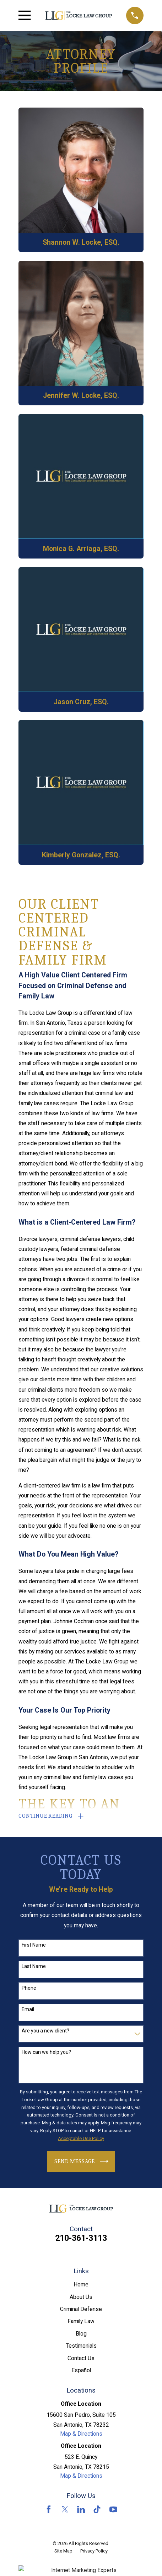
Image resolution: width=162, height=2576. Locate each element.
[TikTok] (97, 2509)
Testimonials (81, 2345)
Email (28, 2009)
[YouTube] (113, 2509)
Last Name (34, 1966)
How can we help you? (46, 2052)
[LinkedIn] (81, 2509)
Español (81, 2370)
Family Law (81, 2321)
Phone (29, 1988)
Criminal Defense (81, 2309)
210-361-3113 (81, 2238)
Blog (81, 2333)
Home (81, 2284)
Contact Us (81, 2358)
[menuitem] (63, 2551)
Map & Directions (81, 2433)
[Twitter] (65, 2509)
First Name (34, 1945)
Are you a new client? (45, 2031)
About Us (81, 2297)
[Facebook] (49, 2509)
